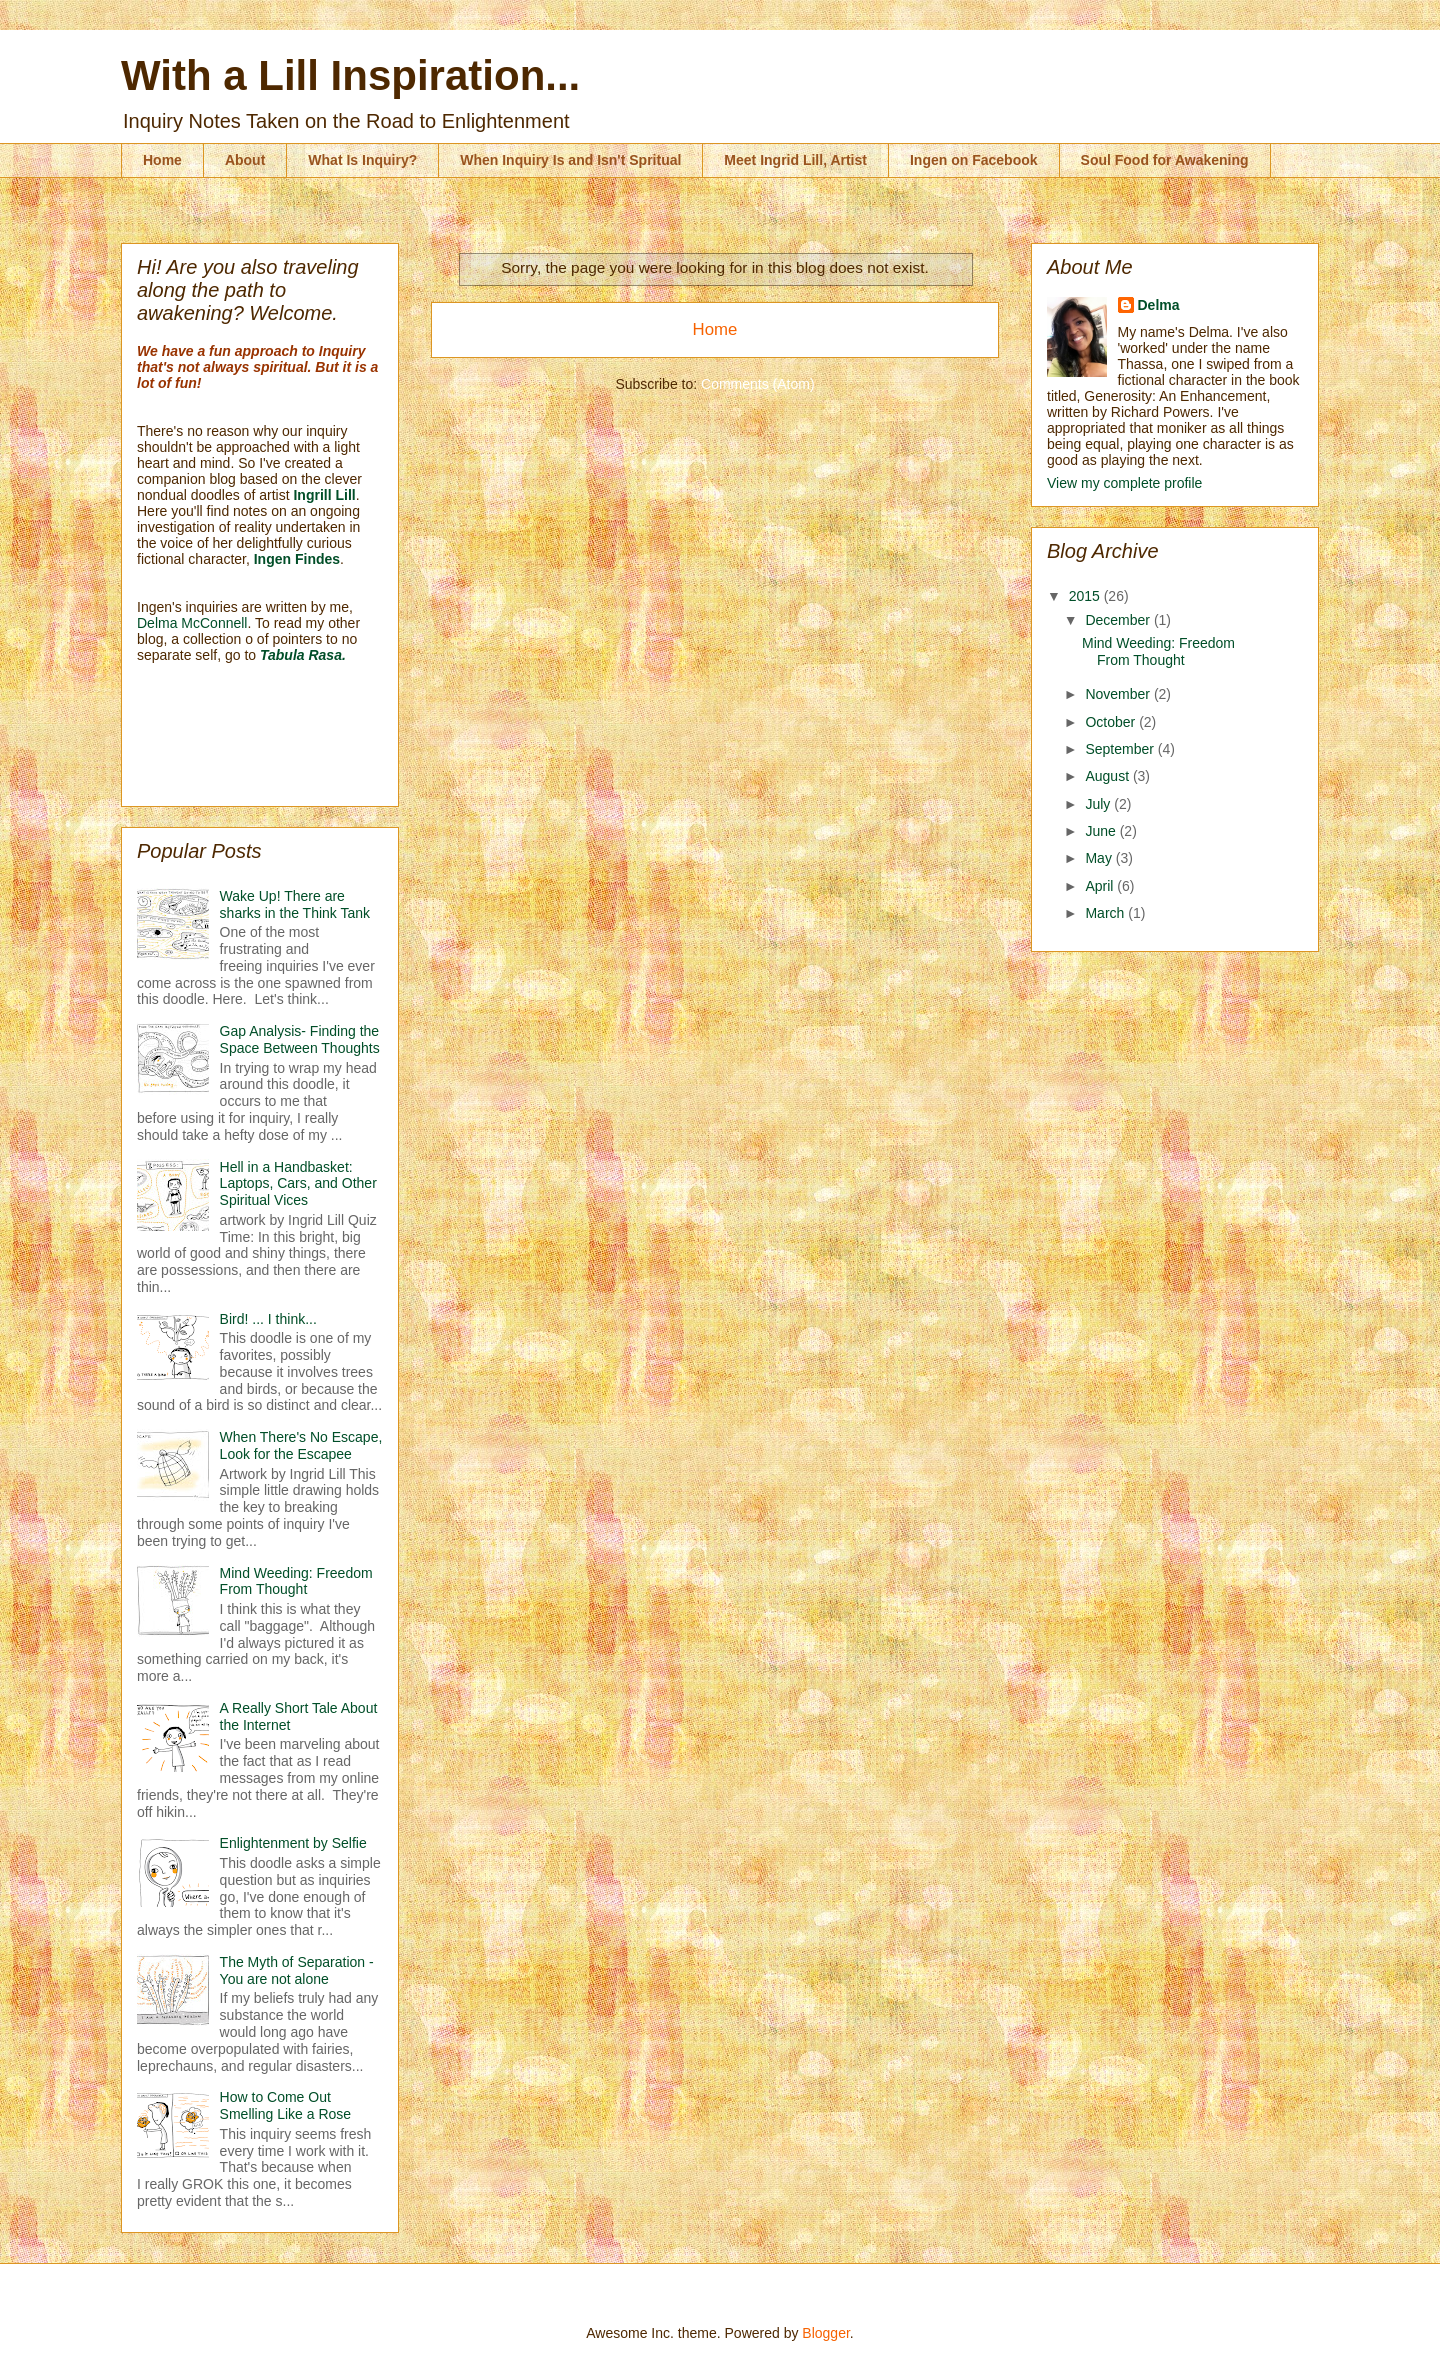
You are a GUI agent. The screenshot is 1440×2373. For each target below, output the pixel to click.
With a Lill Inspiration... (350, 75)
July (1099, 804)
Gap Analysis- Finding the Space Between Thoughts (300, 1039)
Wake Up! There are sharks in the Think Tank (295, 904)
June (1102, 831)
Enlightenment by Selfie (293, 1843)
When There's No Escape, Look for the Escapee (301, 1445)
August (1108, 776)
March (1106, 913)
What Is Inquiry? (362, 160)
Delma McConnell (192, 623)
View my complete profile (1124, 483)
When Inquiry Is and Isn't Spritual (570, 160)
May (1100, 858)
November (1119, 694)
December (1119, 620)
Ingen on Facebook (974, 160)
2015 (1086, 596)
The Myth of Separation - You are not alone (297, 1970)
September (1121, 749)
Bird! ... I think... (268, 1319)
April (1101, 886)
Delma (1159, 305)
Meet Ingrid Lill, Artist (795, 160)
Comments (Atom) (758, 384)
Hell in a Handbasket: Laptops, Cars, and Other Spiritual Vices (298, 1184)
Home (162, 160)
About (245, 160)
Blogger (825, 2333)
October (1112, 722)
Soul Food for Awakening (1165, 160)
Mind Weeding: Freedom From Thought (296, 1581)
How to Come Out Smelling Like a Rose (286, 2105)
